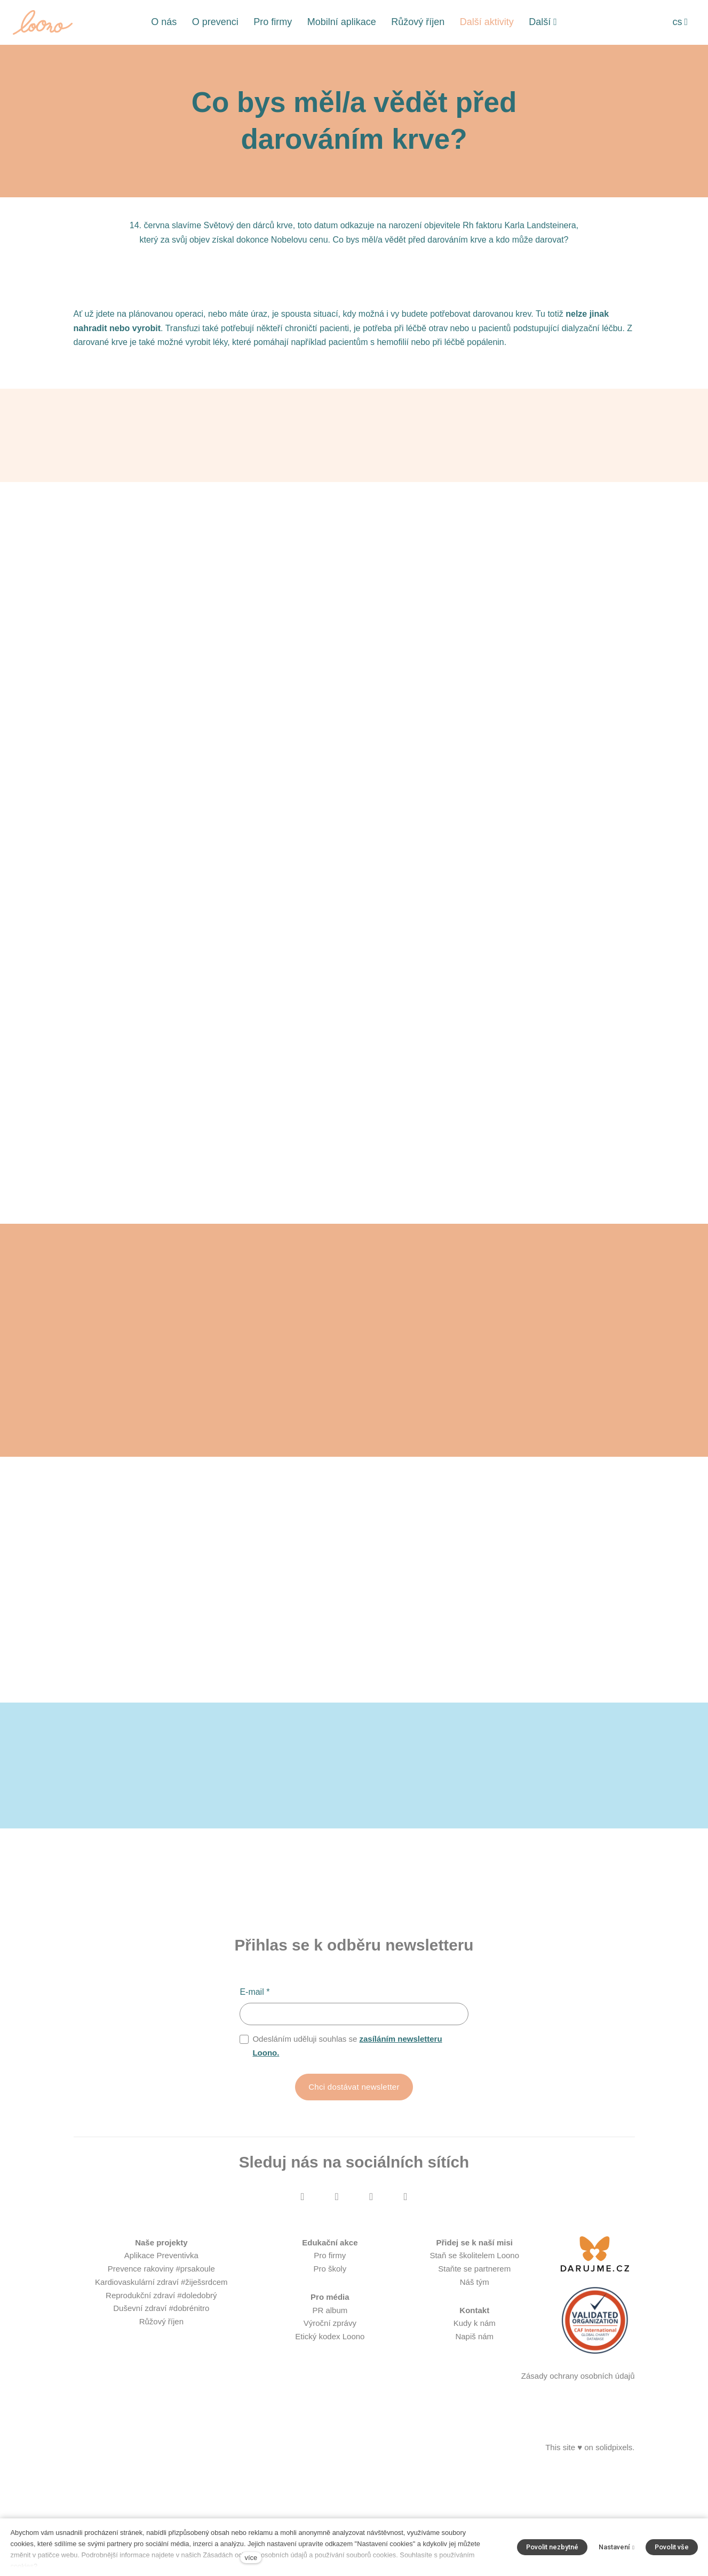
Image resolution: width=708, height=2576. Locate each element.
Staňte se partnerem (474, 2376)
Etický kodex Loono (329, 2444)
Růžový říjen (161, 2429)
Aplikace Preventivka (161, 2363)
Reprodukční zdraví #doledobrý (161, 2403)
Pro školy (330, 2376)
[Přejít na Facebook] (302, 2305)
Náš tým (474, 2390)
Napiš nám (474, 2444)
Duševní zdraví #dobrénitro (161, 2416)
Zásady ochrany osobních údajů (578, 2484)
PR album (329, 2418)
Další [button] (543, 22)
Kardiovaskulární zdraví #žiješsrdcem (161, 2390)
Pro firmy (330, 2363)
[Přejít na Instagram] (336, 2305)
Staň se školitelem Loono (474, 2363)
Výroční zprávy (330, 2431)
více (251, 2558)
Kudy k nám (475, 2431)
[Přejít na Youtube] (371, 2305)
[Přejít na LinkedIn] (405, 2305)
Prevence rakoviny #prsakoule (161, 2376)
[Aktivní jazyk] (680, 22)
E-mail (254, 2099)
